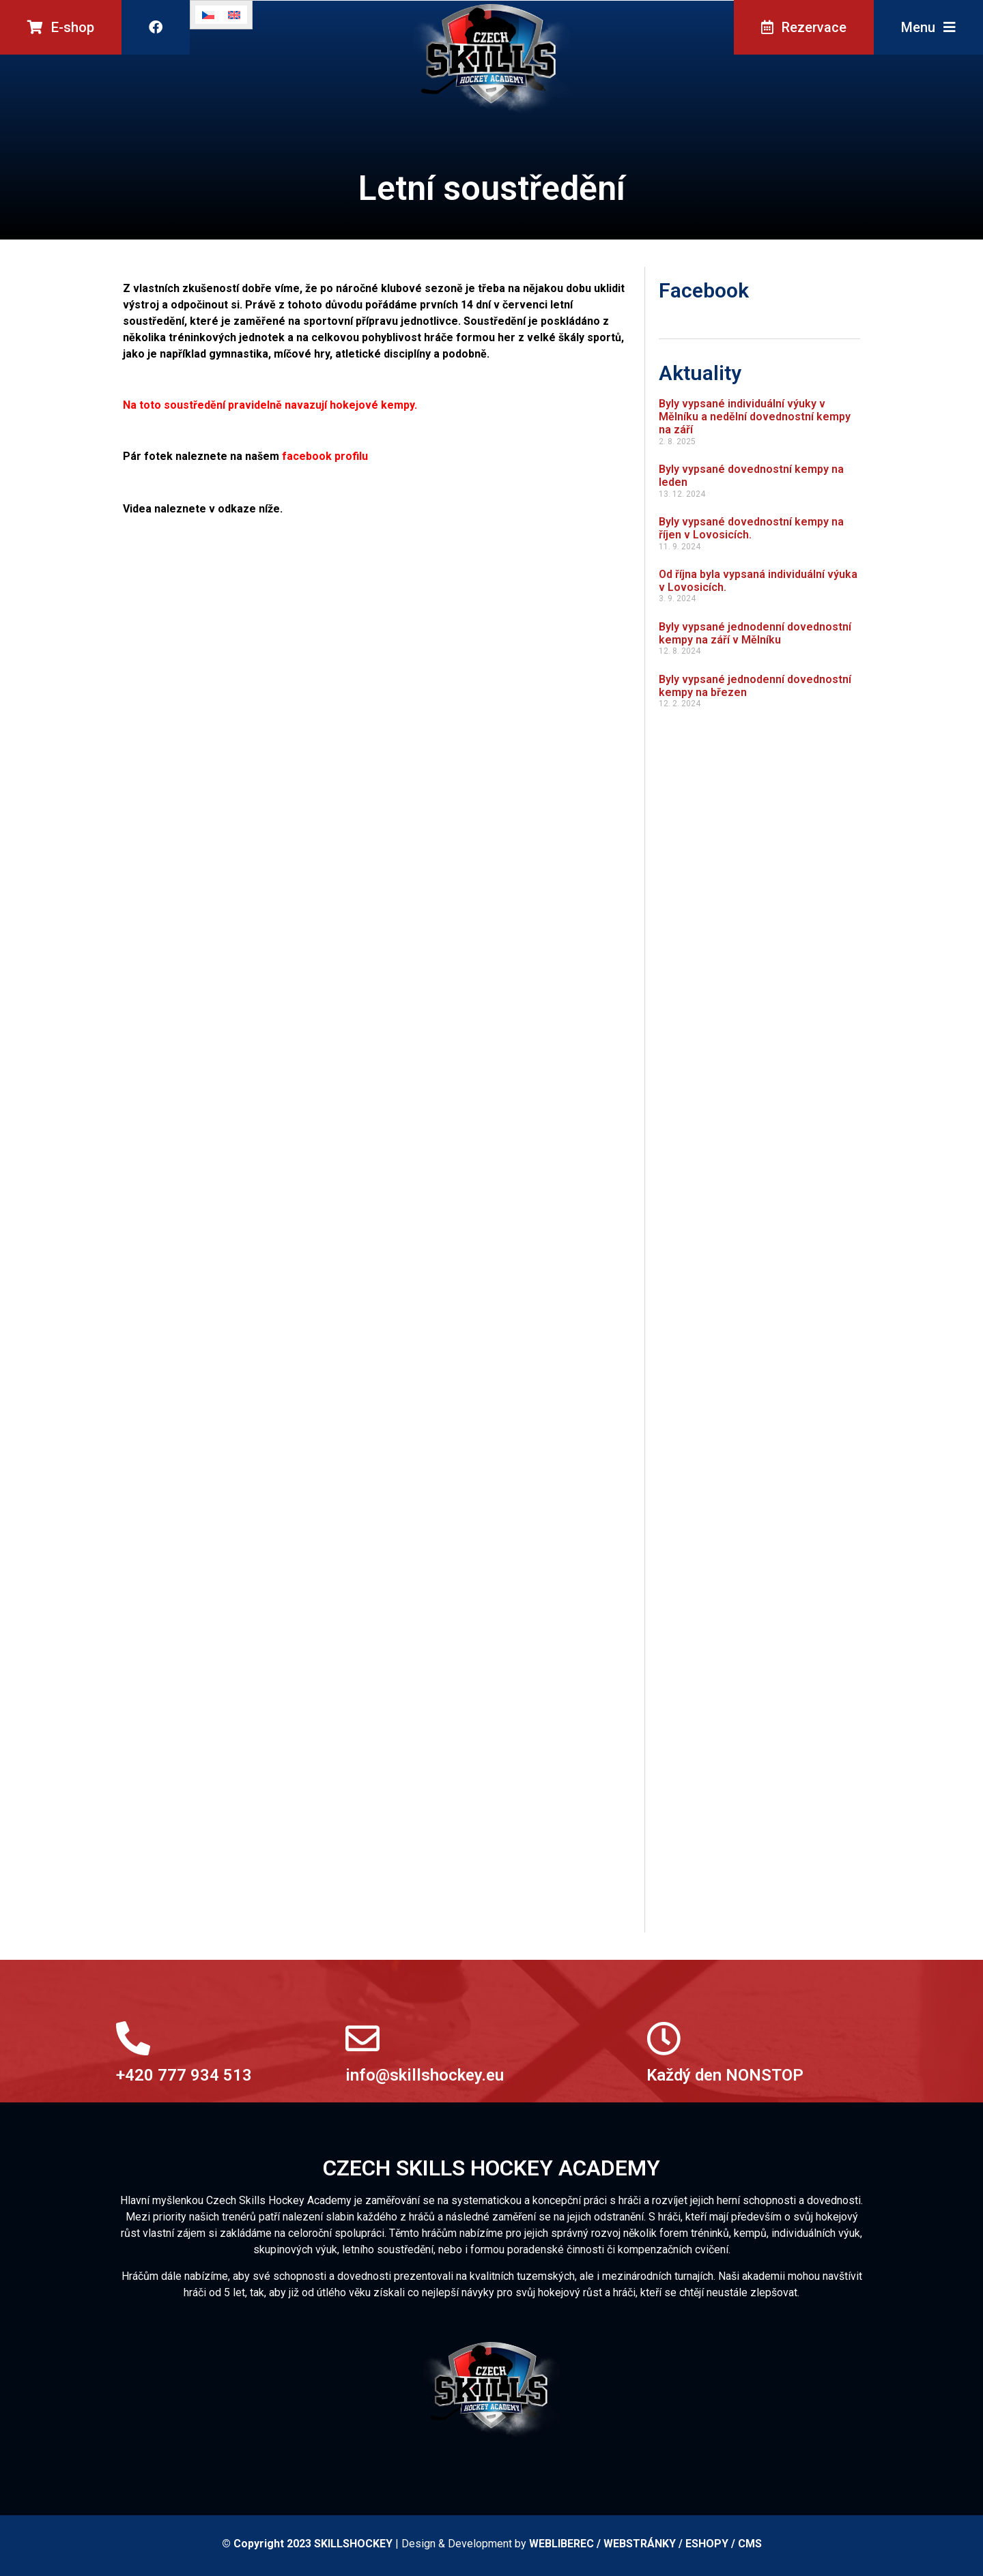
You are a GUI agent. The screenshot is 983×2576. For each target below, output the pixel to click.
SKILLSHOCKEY (353, 2543)
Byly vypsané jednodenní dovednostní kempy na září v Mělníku (755, 633)
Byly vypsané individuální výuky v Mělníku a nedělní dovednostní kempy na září (755, 416)
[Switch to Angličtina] (234, 14)
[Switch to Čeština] (208, 14)
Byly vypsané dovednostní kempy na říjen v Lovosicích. (751, 528)
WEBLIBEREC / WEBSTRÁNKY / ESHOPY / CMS (645, 2543)
